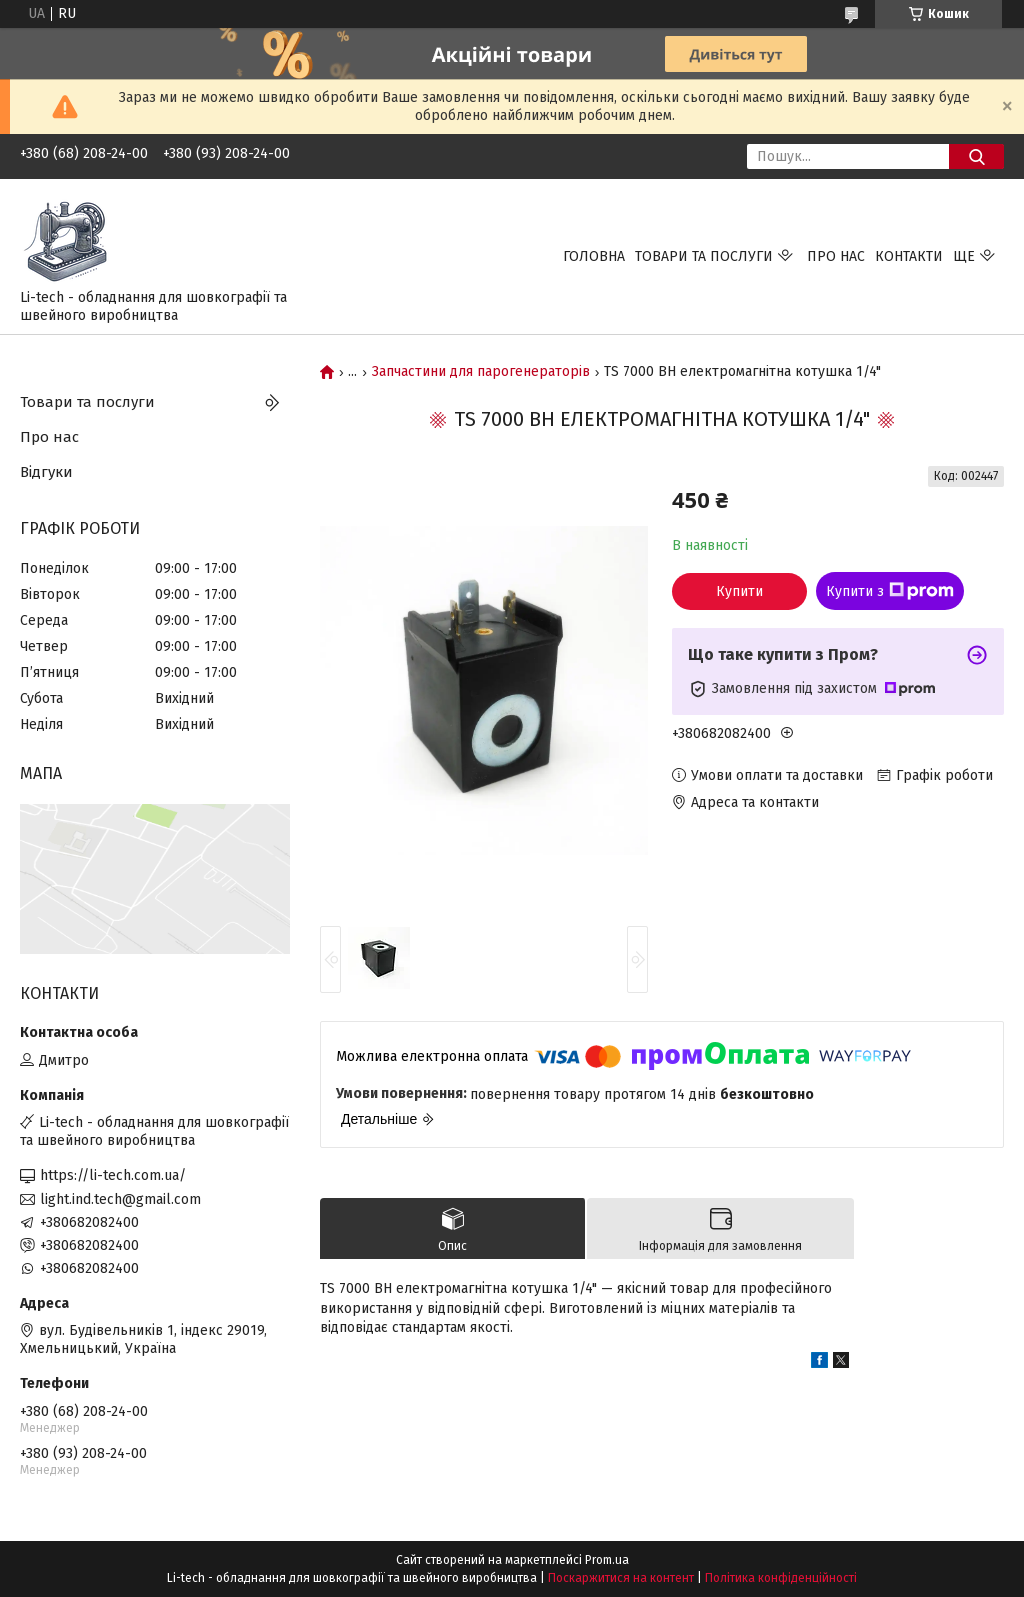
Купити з (890, 591)
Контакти (909, 256)
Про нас (836, 256)
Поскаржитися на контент (621, 1578)
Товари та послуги (704, 256)
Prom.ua (607, 1560)
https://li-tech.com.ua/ (113, 1175)
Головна (594, 256)
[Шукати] (976, 156)
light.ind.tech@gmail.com (120, 1199)
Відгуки (46, 472)
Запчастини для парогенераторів (481, 372)
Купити (739, 591)
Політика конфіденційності (781, 1578)
